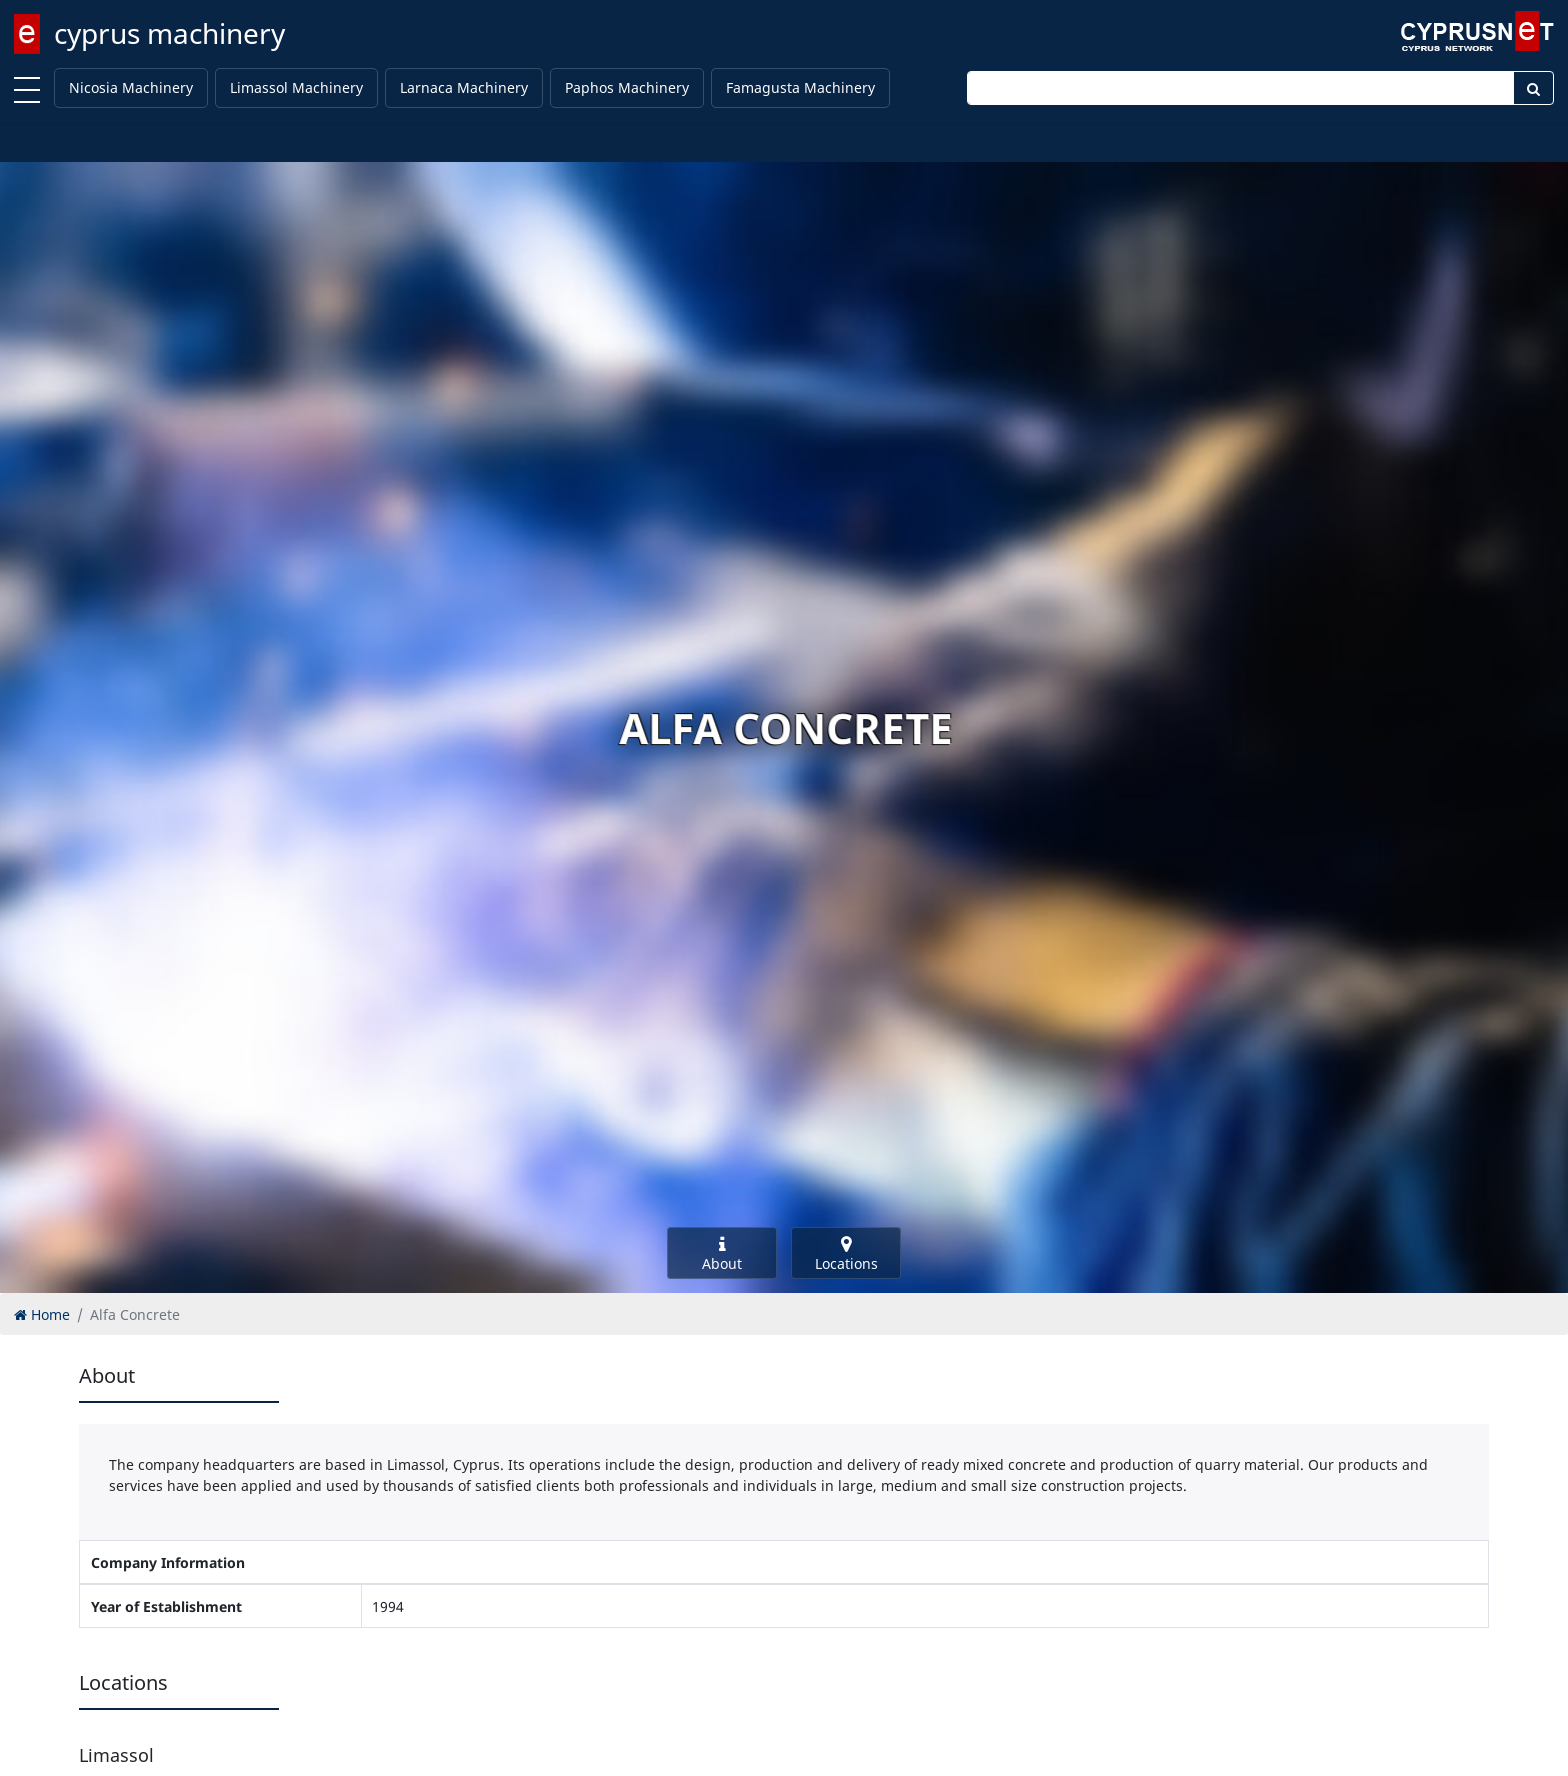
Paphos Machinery (627, 87)
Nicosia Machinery (131, 87)
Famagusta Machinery (800, 87)
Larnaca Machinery (464, 87)
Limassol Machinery (296, 87)
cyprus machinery (169, 33)
